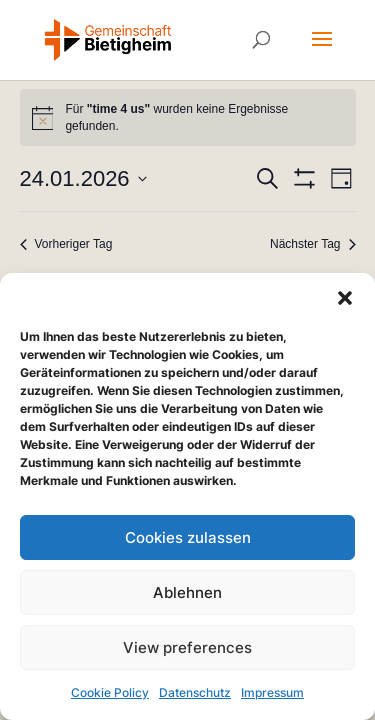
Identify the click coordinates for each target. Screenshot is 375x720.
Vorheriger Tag (66, 244)
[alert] (188, 117)
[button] (345, 298)
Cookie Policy (110, 692)
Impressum (272, 692)
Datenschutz (195, 692)
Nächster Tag (312, 244)
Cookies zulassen (188, 537)
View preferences (187, 647)
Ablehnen (187, 592)
